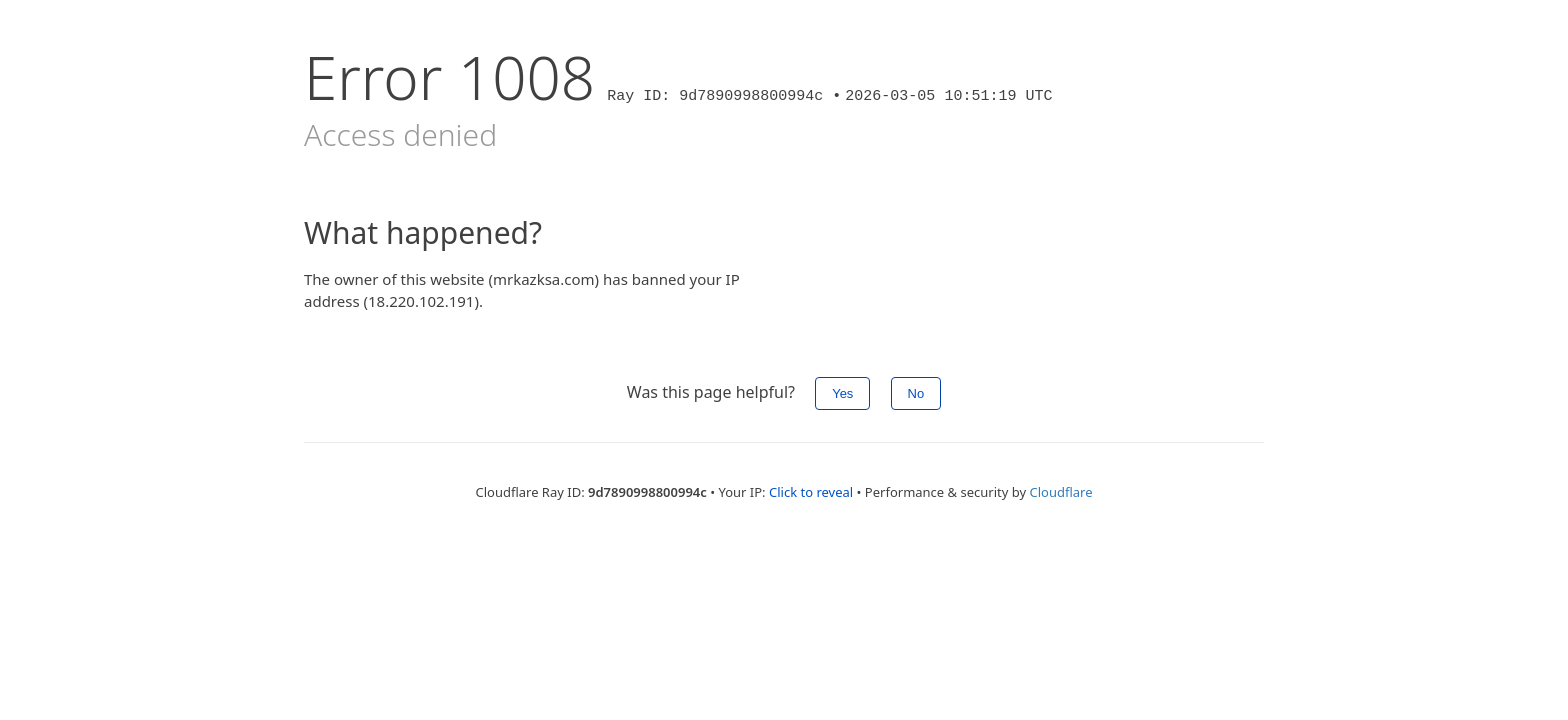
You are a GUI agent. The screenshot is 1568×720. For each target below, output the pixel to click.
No (916, 393)
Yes (842, 393)
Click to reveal (811, 492)
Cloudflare (1060, 492)
